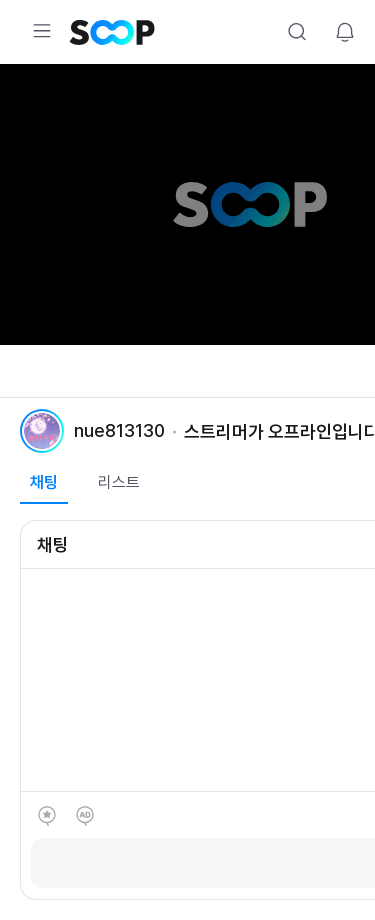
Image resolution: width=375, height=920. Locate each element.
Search (297, 32)
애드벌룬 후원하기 (85, 816)
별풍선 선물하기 (47, 816)
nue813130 (119, 430)
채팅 (44, 482)
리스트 (119, 482)
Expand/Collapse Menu (42, 31)
